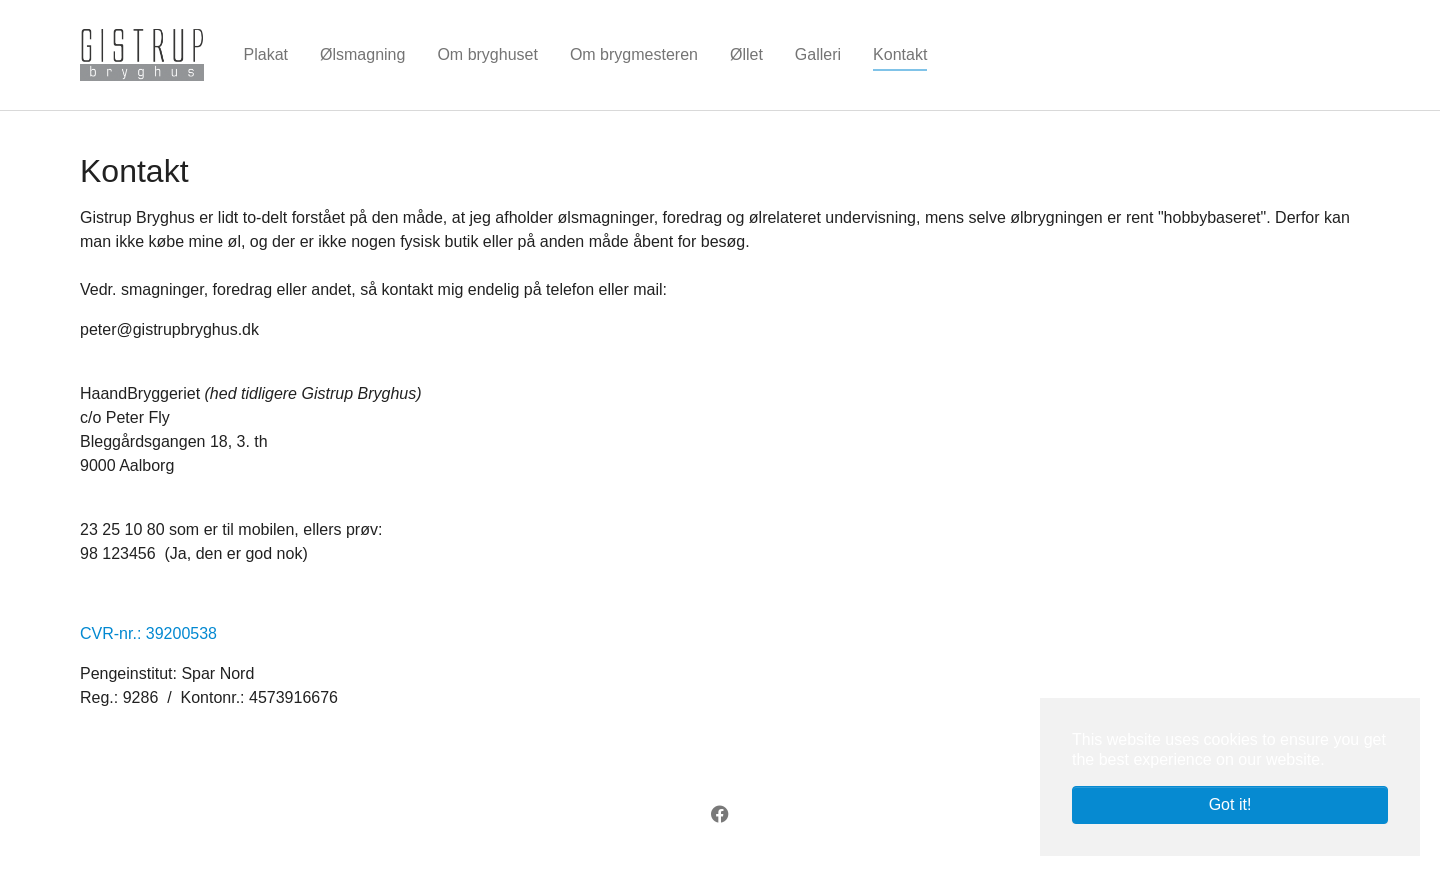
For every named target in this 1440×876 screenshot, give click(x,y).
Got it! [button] (1230, 804)
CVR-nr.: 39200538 (148, 633)
